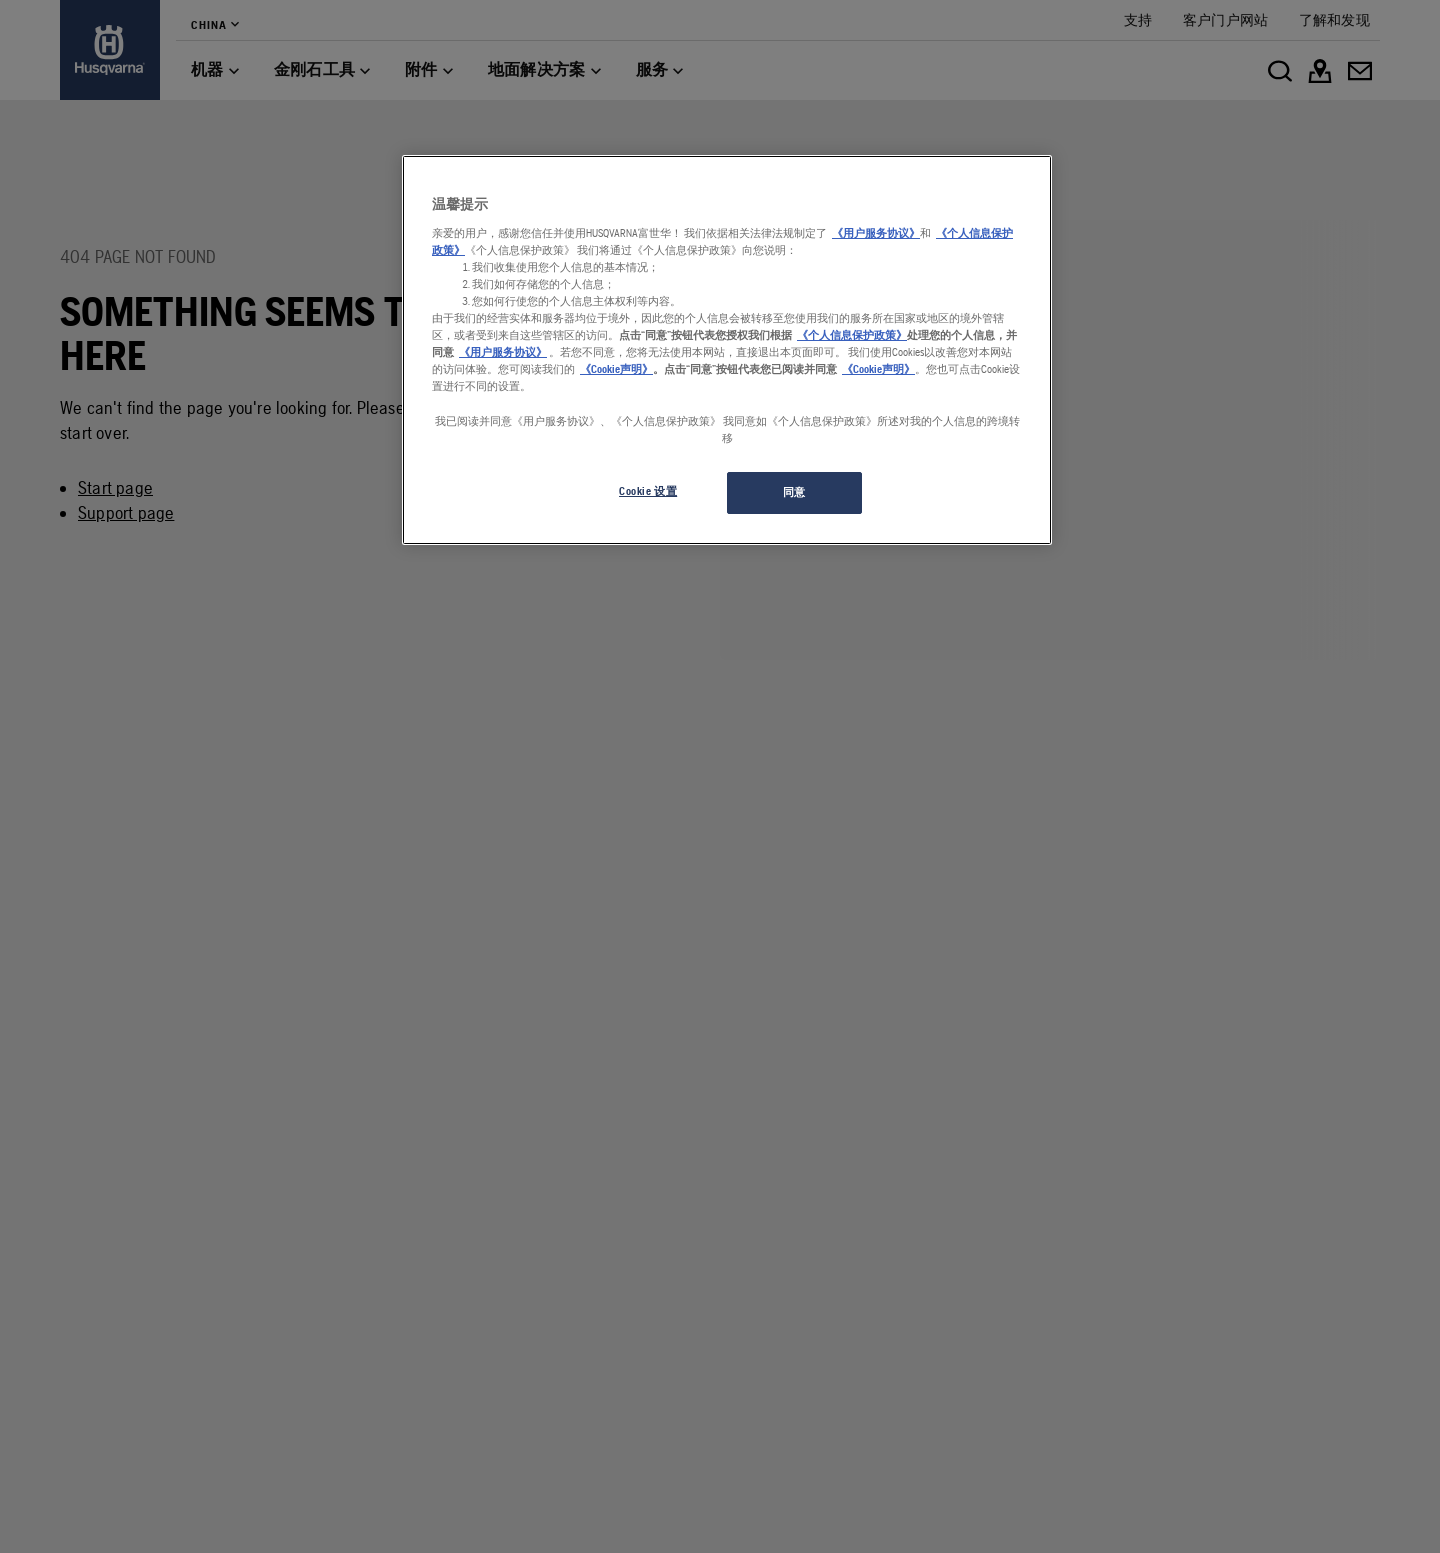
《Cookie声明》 (616, 369)
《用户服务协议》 (876, 233)
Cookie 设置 (648, 491)
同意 (794, 492)
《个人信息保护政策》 (852, 335)
